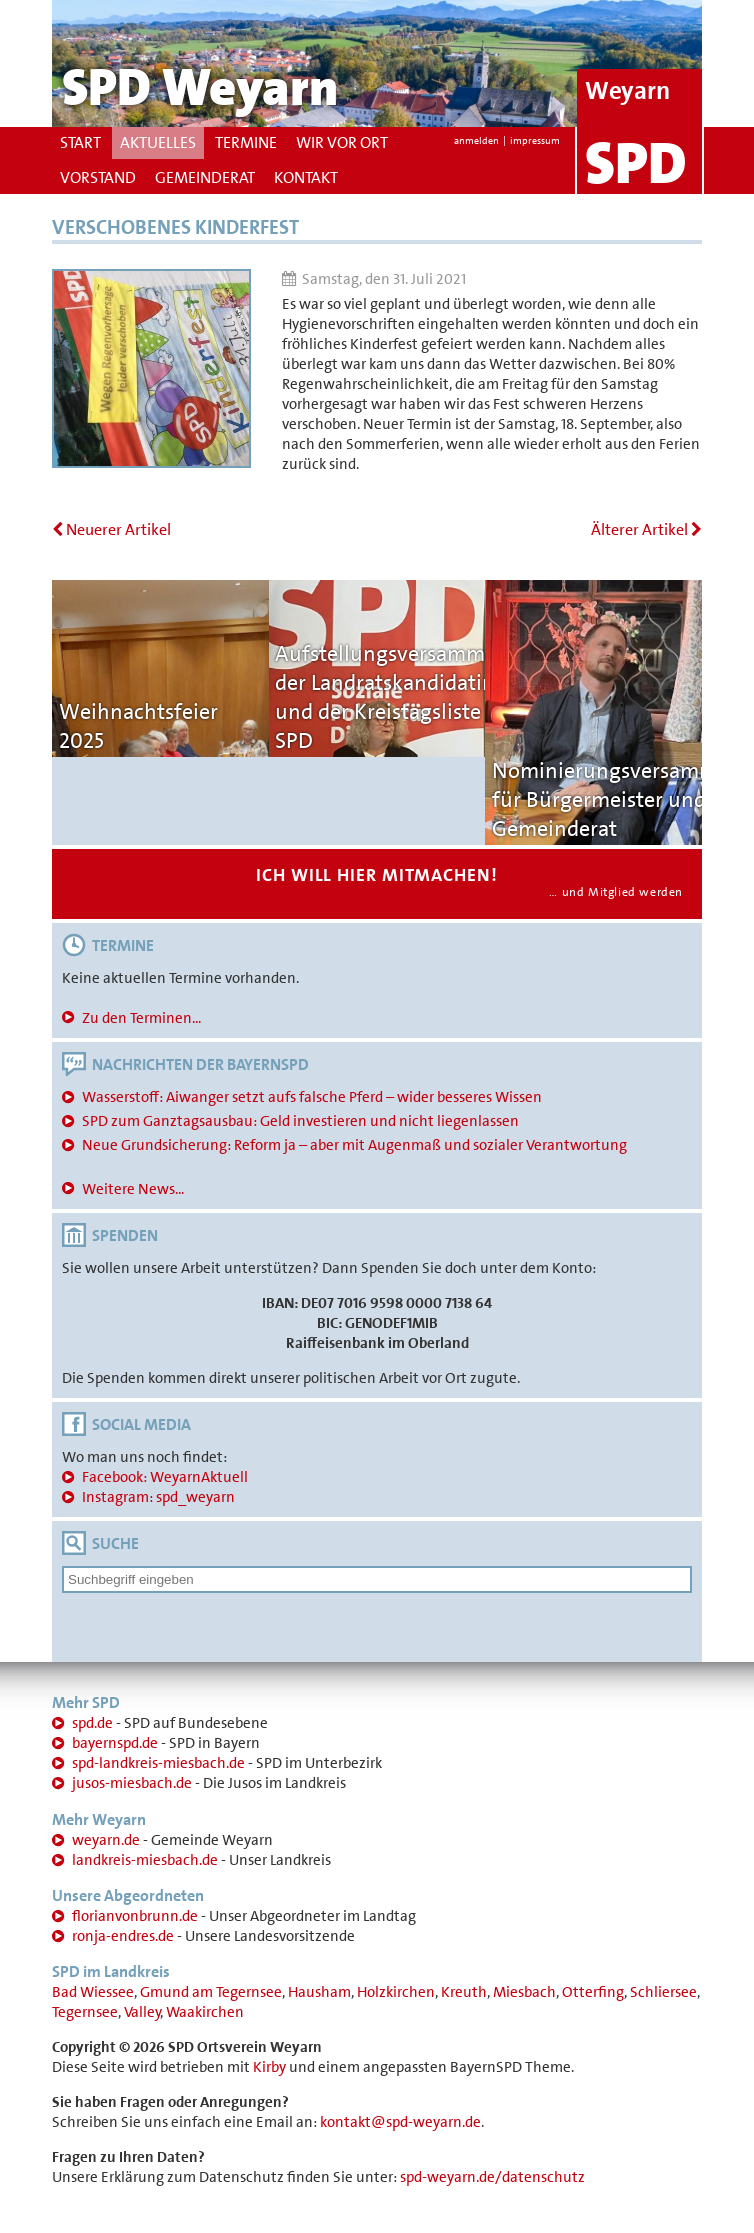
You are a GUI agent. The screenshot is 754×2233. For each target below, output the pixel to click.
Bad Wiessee (93, 1992)
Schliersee (663, 1992)
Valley (142, 2012)
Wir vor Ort (342, 142)
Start (80, 142)
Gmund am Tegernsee (211, 1992)
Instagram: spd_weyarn (158, 1497)
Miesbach (524, 1992)
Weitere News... (133, 1189)
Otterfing (593, 1992)
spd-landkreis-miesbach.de (158, 1763)
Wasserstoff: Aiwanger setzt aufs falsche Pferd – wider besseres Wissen (312, 1097)
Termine (246, 142)
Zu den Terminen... (141, 1018)
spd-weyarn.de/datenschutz (492, 2177)
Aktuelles (158, 142)
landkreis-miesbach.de (145, 1860)
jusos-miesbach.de (132, 1783)
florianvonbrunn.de (135, 1916)
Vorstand (98, 177)
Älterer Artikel (646, 529)
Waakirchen (205, 2012)
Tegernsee (85, 2012)
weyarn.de (106, 1840)
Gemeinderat (205, 177)
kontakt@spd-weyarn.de (400, 2122)
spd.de (92, 1723)
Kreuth (464, 1992)
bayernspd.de (115, 1743)
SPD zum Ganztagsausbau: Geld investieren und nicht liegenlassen (300, 1121)
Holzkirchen (396, 1992)
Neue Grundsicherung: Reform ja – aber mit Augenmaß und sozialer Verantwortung (354, 1145)
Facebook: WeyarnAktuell (165, 1477)
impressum (535, 140)
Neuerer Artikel (111, 529)
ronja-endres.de (123, 1936)
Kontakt (306, 177)
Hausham (319, 1992)
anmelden (476, 140)
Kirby (269, 2067)
